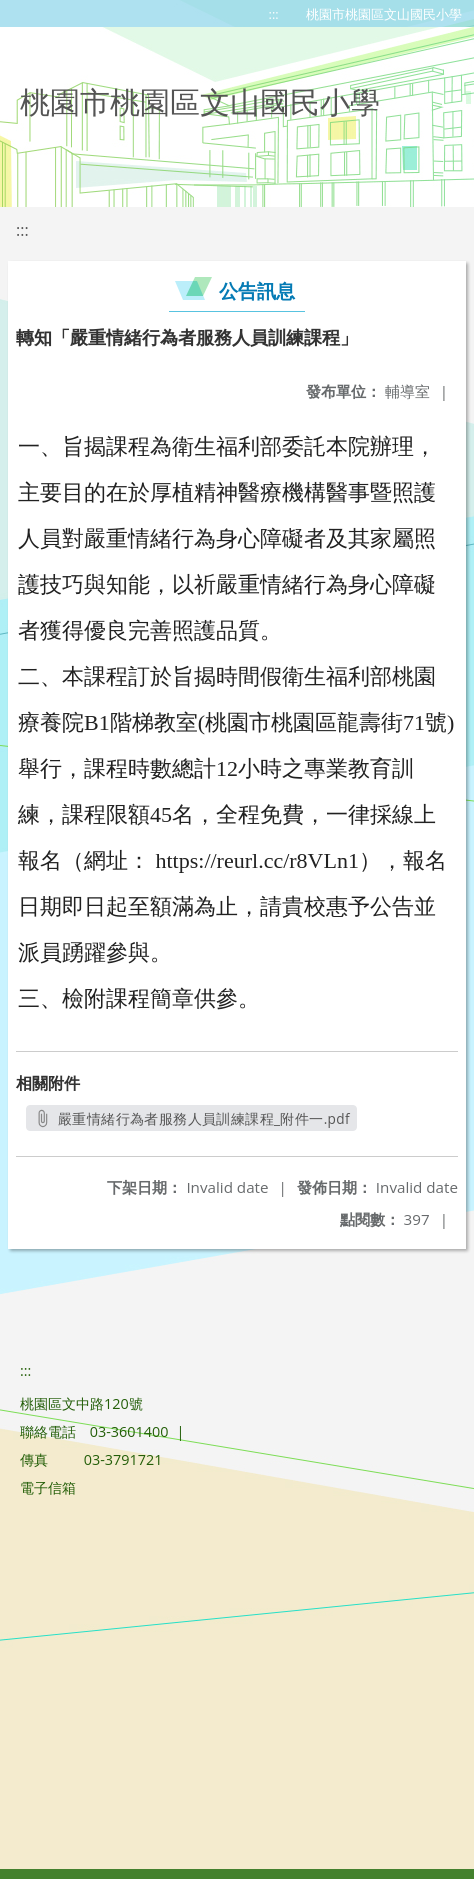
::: (274, 14)
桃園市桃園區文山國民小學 (384, 14)
